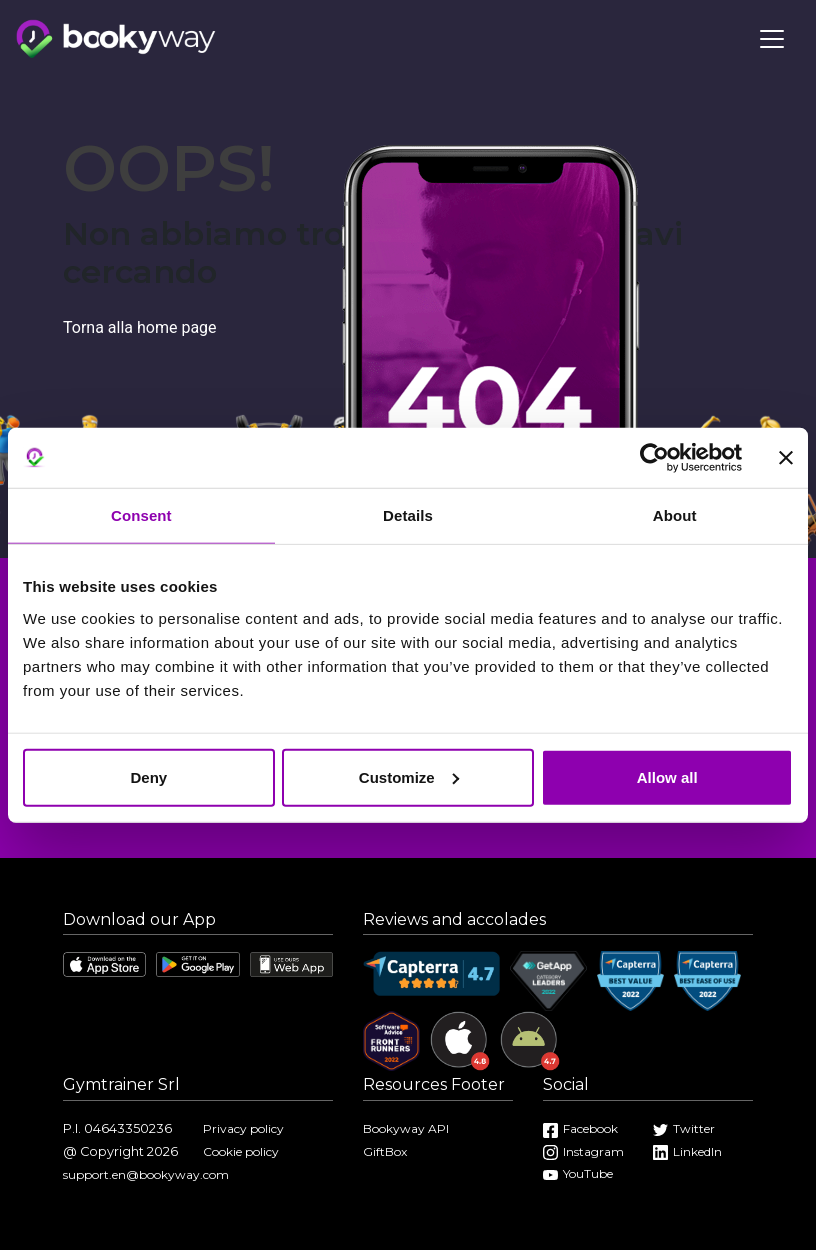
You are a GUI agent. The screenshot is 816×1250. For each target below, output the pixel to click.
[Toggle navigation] (772, 39)
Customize (409, 776)
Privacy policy (243, 1128)
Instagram (583, 1151)
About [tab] (675, 515)
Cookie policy (241, 1151)
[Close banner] (786, 458)
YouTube (578, 1173)
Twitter (684, 1128)
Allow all (667, 776)
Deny (148, 776)
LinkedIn (687, 1151)
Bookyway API (406, 1128)
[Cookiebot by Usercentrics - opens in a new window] (654, 458)
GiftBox (385, 1151)
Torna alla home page (140, 327)
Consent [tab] (141, 515)
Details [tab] (408, 515)
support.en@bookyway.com (146, 1174)
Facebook (580, 1128)
